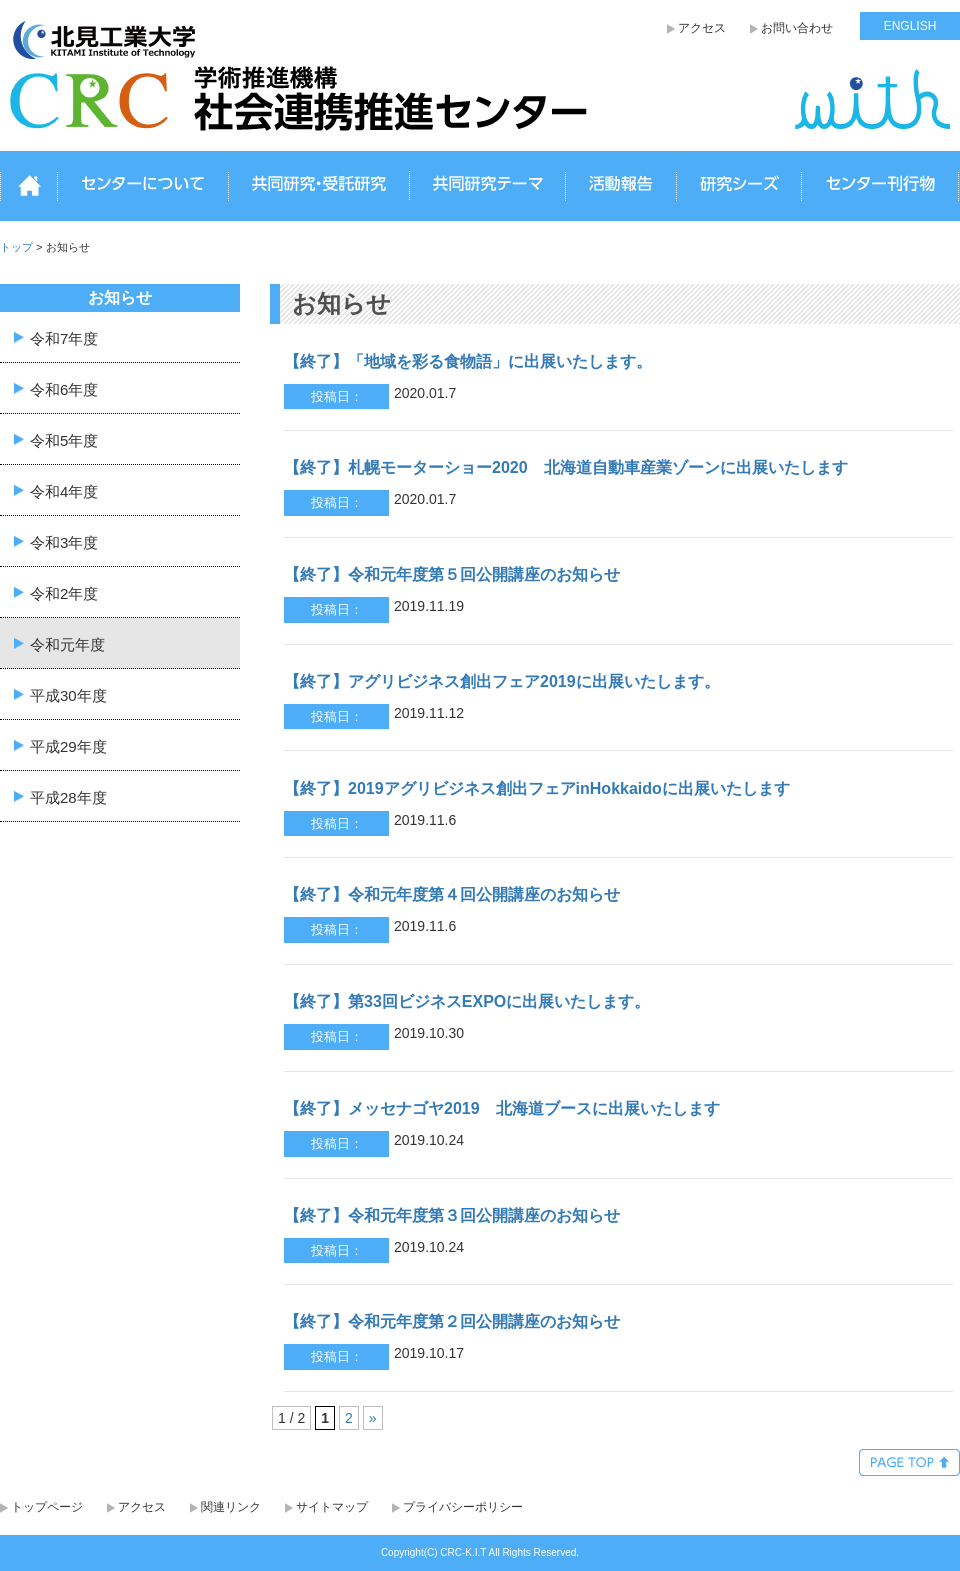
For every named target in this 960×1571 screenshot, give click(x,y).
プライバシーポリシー (463, 1507)
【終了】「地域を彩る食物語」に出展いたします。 (468, 361)
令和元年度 (67, 643)
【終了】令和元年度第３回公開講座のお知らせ (452, 1215)
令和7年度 (64, 337)
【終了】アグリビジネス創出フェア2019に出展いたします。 (502, 681)
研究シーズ (739, 187)
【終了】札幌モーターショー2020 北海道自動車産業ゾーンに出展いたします (566, 467)
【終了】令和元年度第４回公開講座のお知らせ (452, 894)
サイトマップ (332, 1507)
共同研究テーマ (487, 186)
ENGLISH (910, 26)
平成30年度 (68, 694)
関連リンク (231, 1507)
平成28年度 (68, 796)
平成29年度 (68, 745)
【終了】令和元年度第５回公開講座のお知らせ (452, 574)
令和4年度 (64, 490)
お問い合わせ (797, 28)
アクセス (702, 28)
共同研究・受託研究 (319, 187)
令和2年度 (64, 592)
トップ (29, 187)
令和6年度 (64, 388)
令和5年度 (64, 439)
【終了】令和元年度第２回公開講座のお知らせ (452, 1321)
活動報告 (621, 187)
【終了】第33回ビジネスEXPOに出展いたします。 (467, 1001)
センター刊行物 (880, 187)
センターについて (143, 187)
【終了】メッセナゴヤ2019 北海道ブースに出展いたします (502, 1108)
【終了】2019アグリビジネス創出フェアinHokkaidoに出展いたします (537, 788)
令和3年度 (64, 541)
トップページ (47, 1507)
